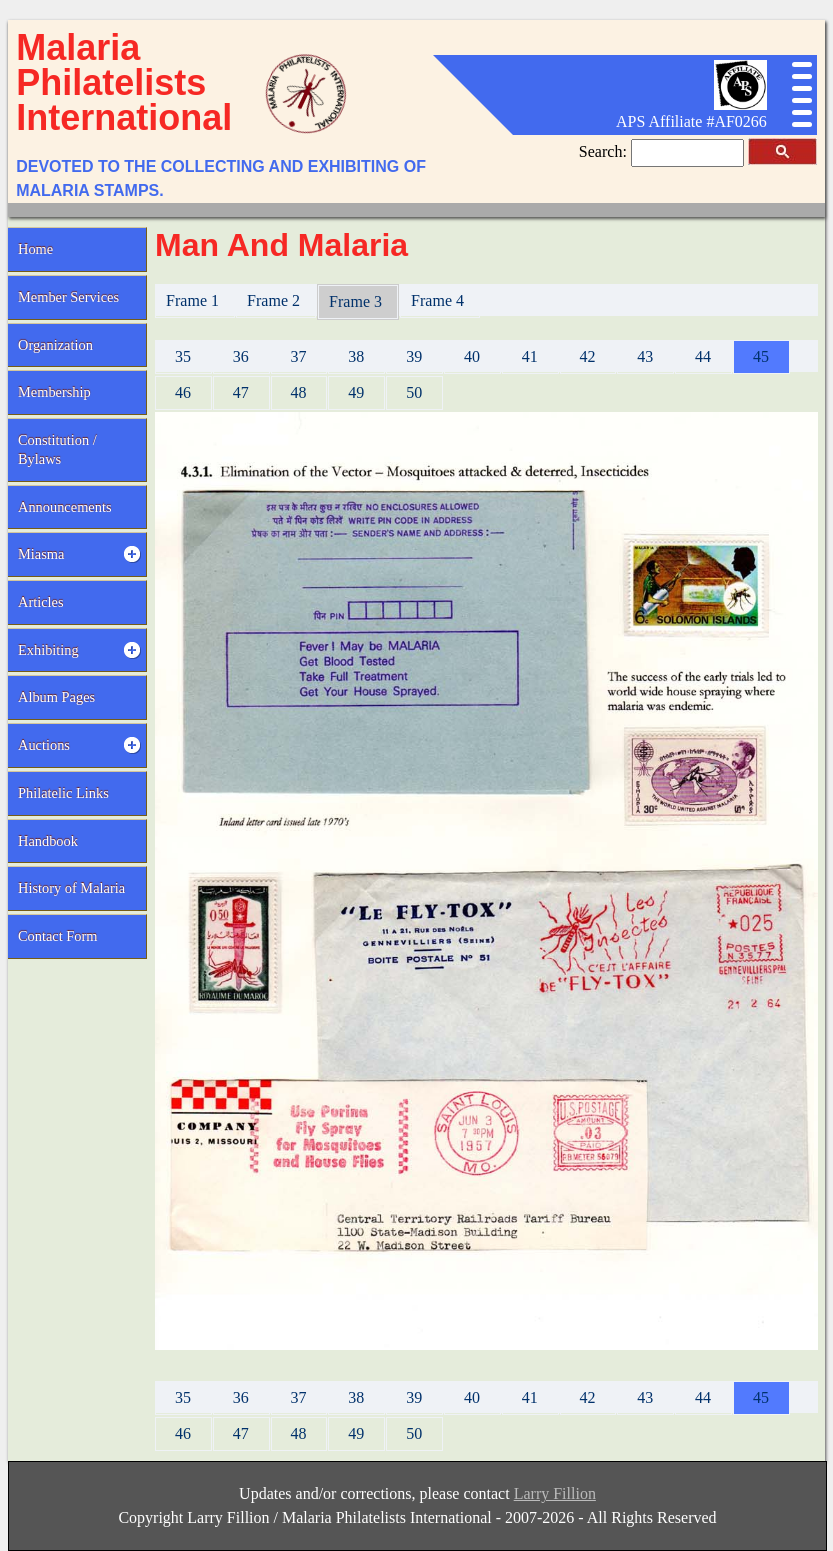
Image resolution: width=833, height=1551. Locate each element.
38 (356, 356)
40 (472, 356)
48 (299, 392)
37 (299, 356)
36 (241, 356)
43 (645, 356)
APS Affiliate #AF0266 (691, 121)
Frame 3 (357, 301)
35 (183, 356)
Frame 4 (439, 300)
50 (414, 392)
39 (414, 356)
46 (183, 392)
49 (356, 392)
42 (588, 356)
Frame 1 (194, 300)
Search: (605, 151)
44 (703, 356)
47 (241, 392)
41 (530, 356)
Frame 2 (275, 300)
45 (761, 356)
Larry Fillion (555, 1493)
